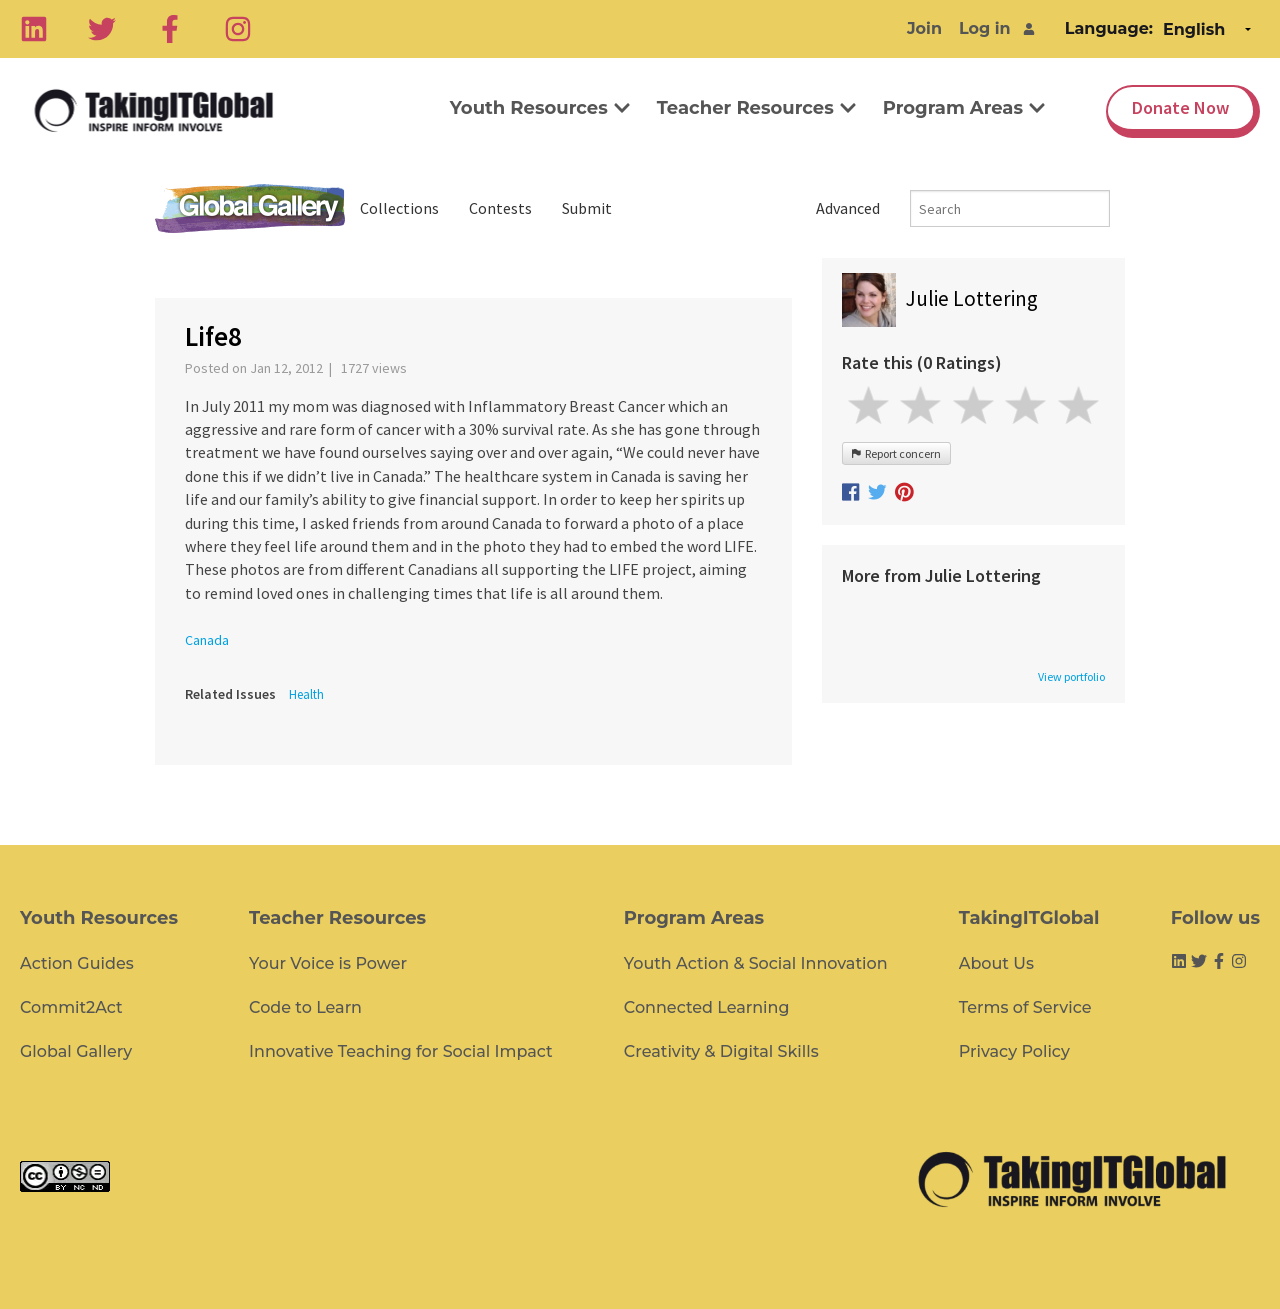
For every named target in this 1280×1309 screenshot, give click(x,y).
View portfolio (1071, 677)
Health (306, 694)
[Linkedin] (34, 29)
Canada (207, 640)
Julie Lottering (972, 298)
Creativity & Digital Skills (721, 1051)
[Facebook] (170, 29)
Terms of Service (1025, 1007)
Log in (985, 28)
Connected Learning (707, 1007)
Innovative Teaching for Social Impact (401, 1051)
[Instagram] (238, 29)
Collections (399, 208)
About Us (996, 963)
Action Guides (77, 963)
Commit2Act (71, 1007)
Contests (500, 208)
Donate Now (1180, 107)
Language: (1109, 28)
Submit (587, 208)
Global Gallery (250, 208)
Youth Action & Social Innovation (756, 963)
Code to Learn (305, 1007)
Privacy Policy (1014, 1051)
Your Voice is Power (328, 963)
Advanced (848, 208)
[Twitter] (102, 29)
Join (924, 28)
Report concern (896, 453)
